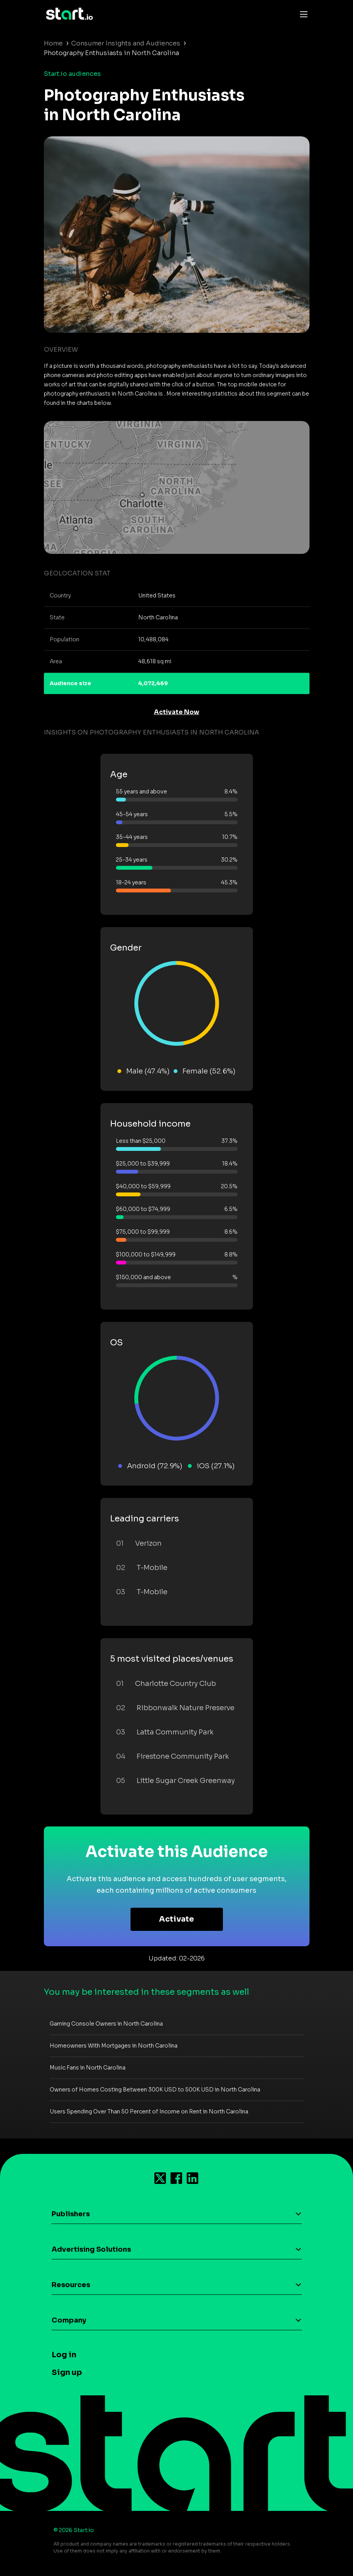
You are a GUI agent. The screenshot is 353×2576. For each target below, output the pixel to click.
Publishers (71, 2214)
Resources (71, 2285)
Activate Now (176, 712)
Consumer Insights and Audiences (125, 43)
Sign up (67, 2372)
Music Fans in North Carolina (87, 2067)
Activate (176, 1919)
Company (69, 2320)
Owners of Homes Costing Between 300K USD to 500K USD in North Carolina (155, 2089)
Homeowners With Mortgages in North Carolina (113, 2045)
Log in (64, 2355)
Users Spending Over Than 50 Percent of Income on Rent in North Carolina (149, 2111)
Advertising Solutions (91, 2249)
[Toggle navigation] (302, 14)
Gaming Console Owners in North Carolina (106, 2023)
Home (53, 43)
